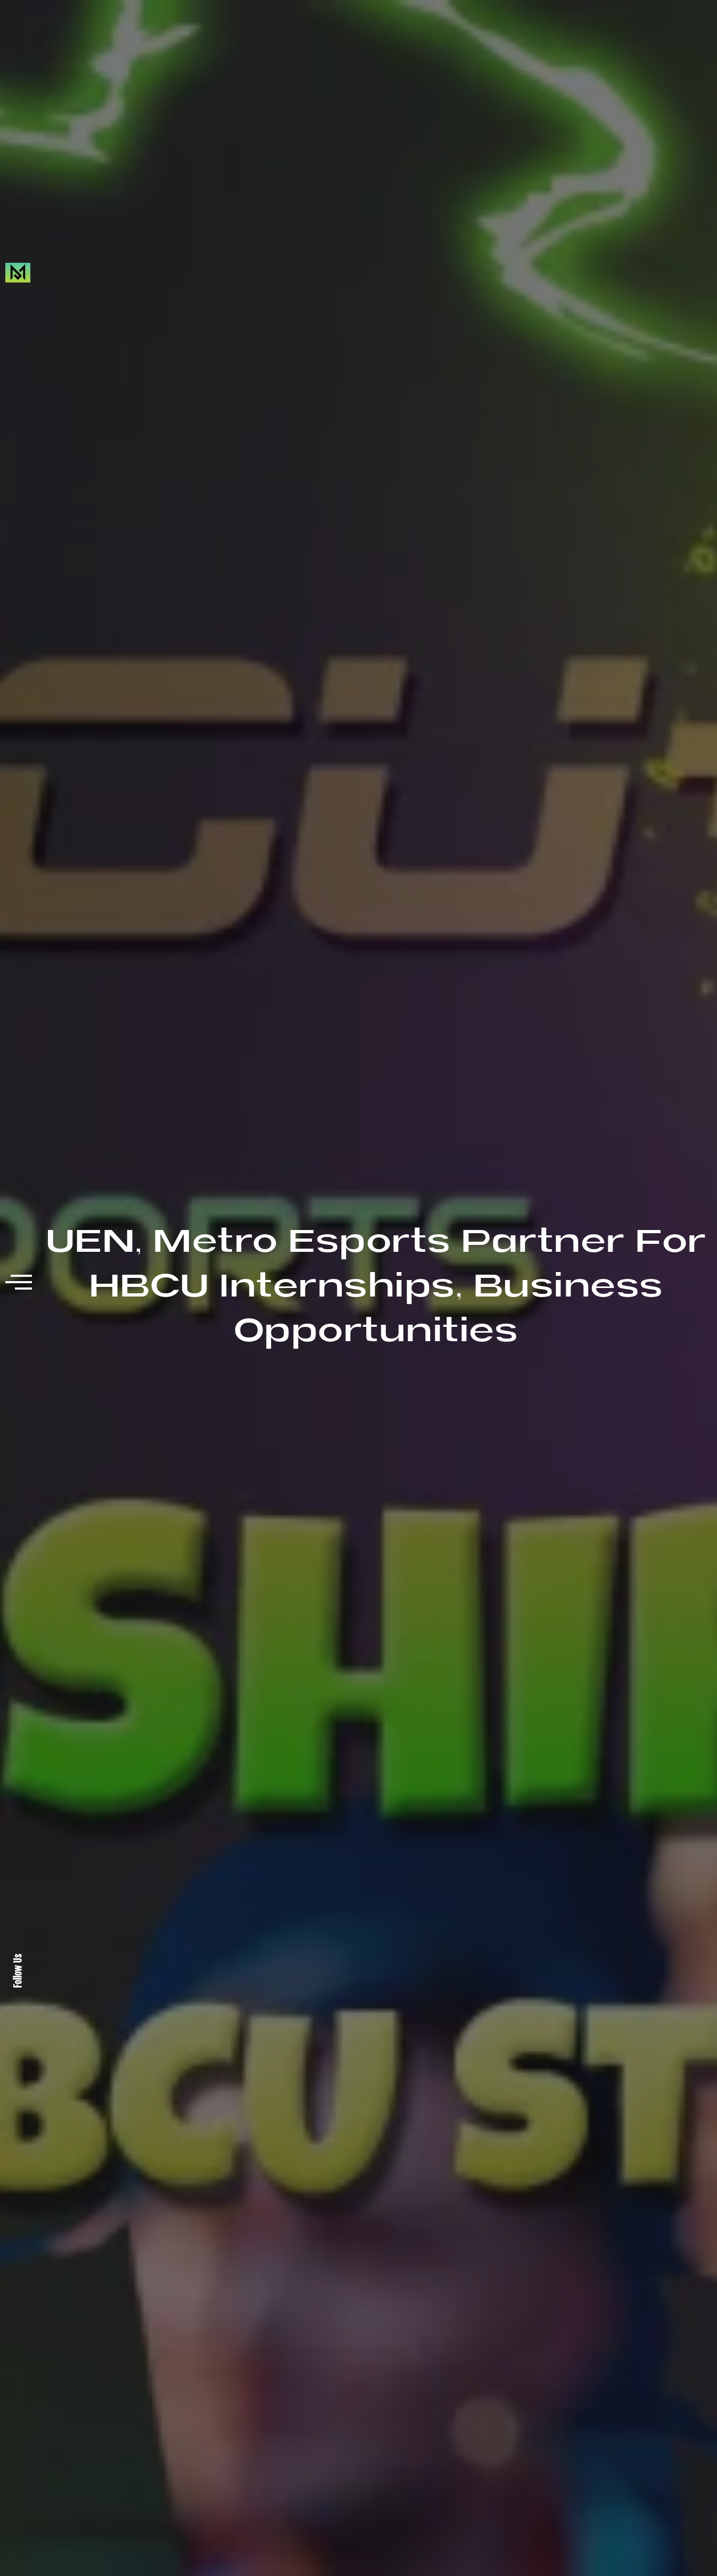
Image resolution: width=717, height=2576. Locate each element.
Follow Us (17, 1971)
